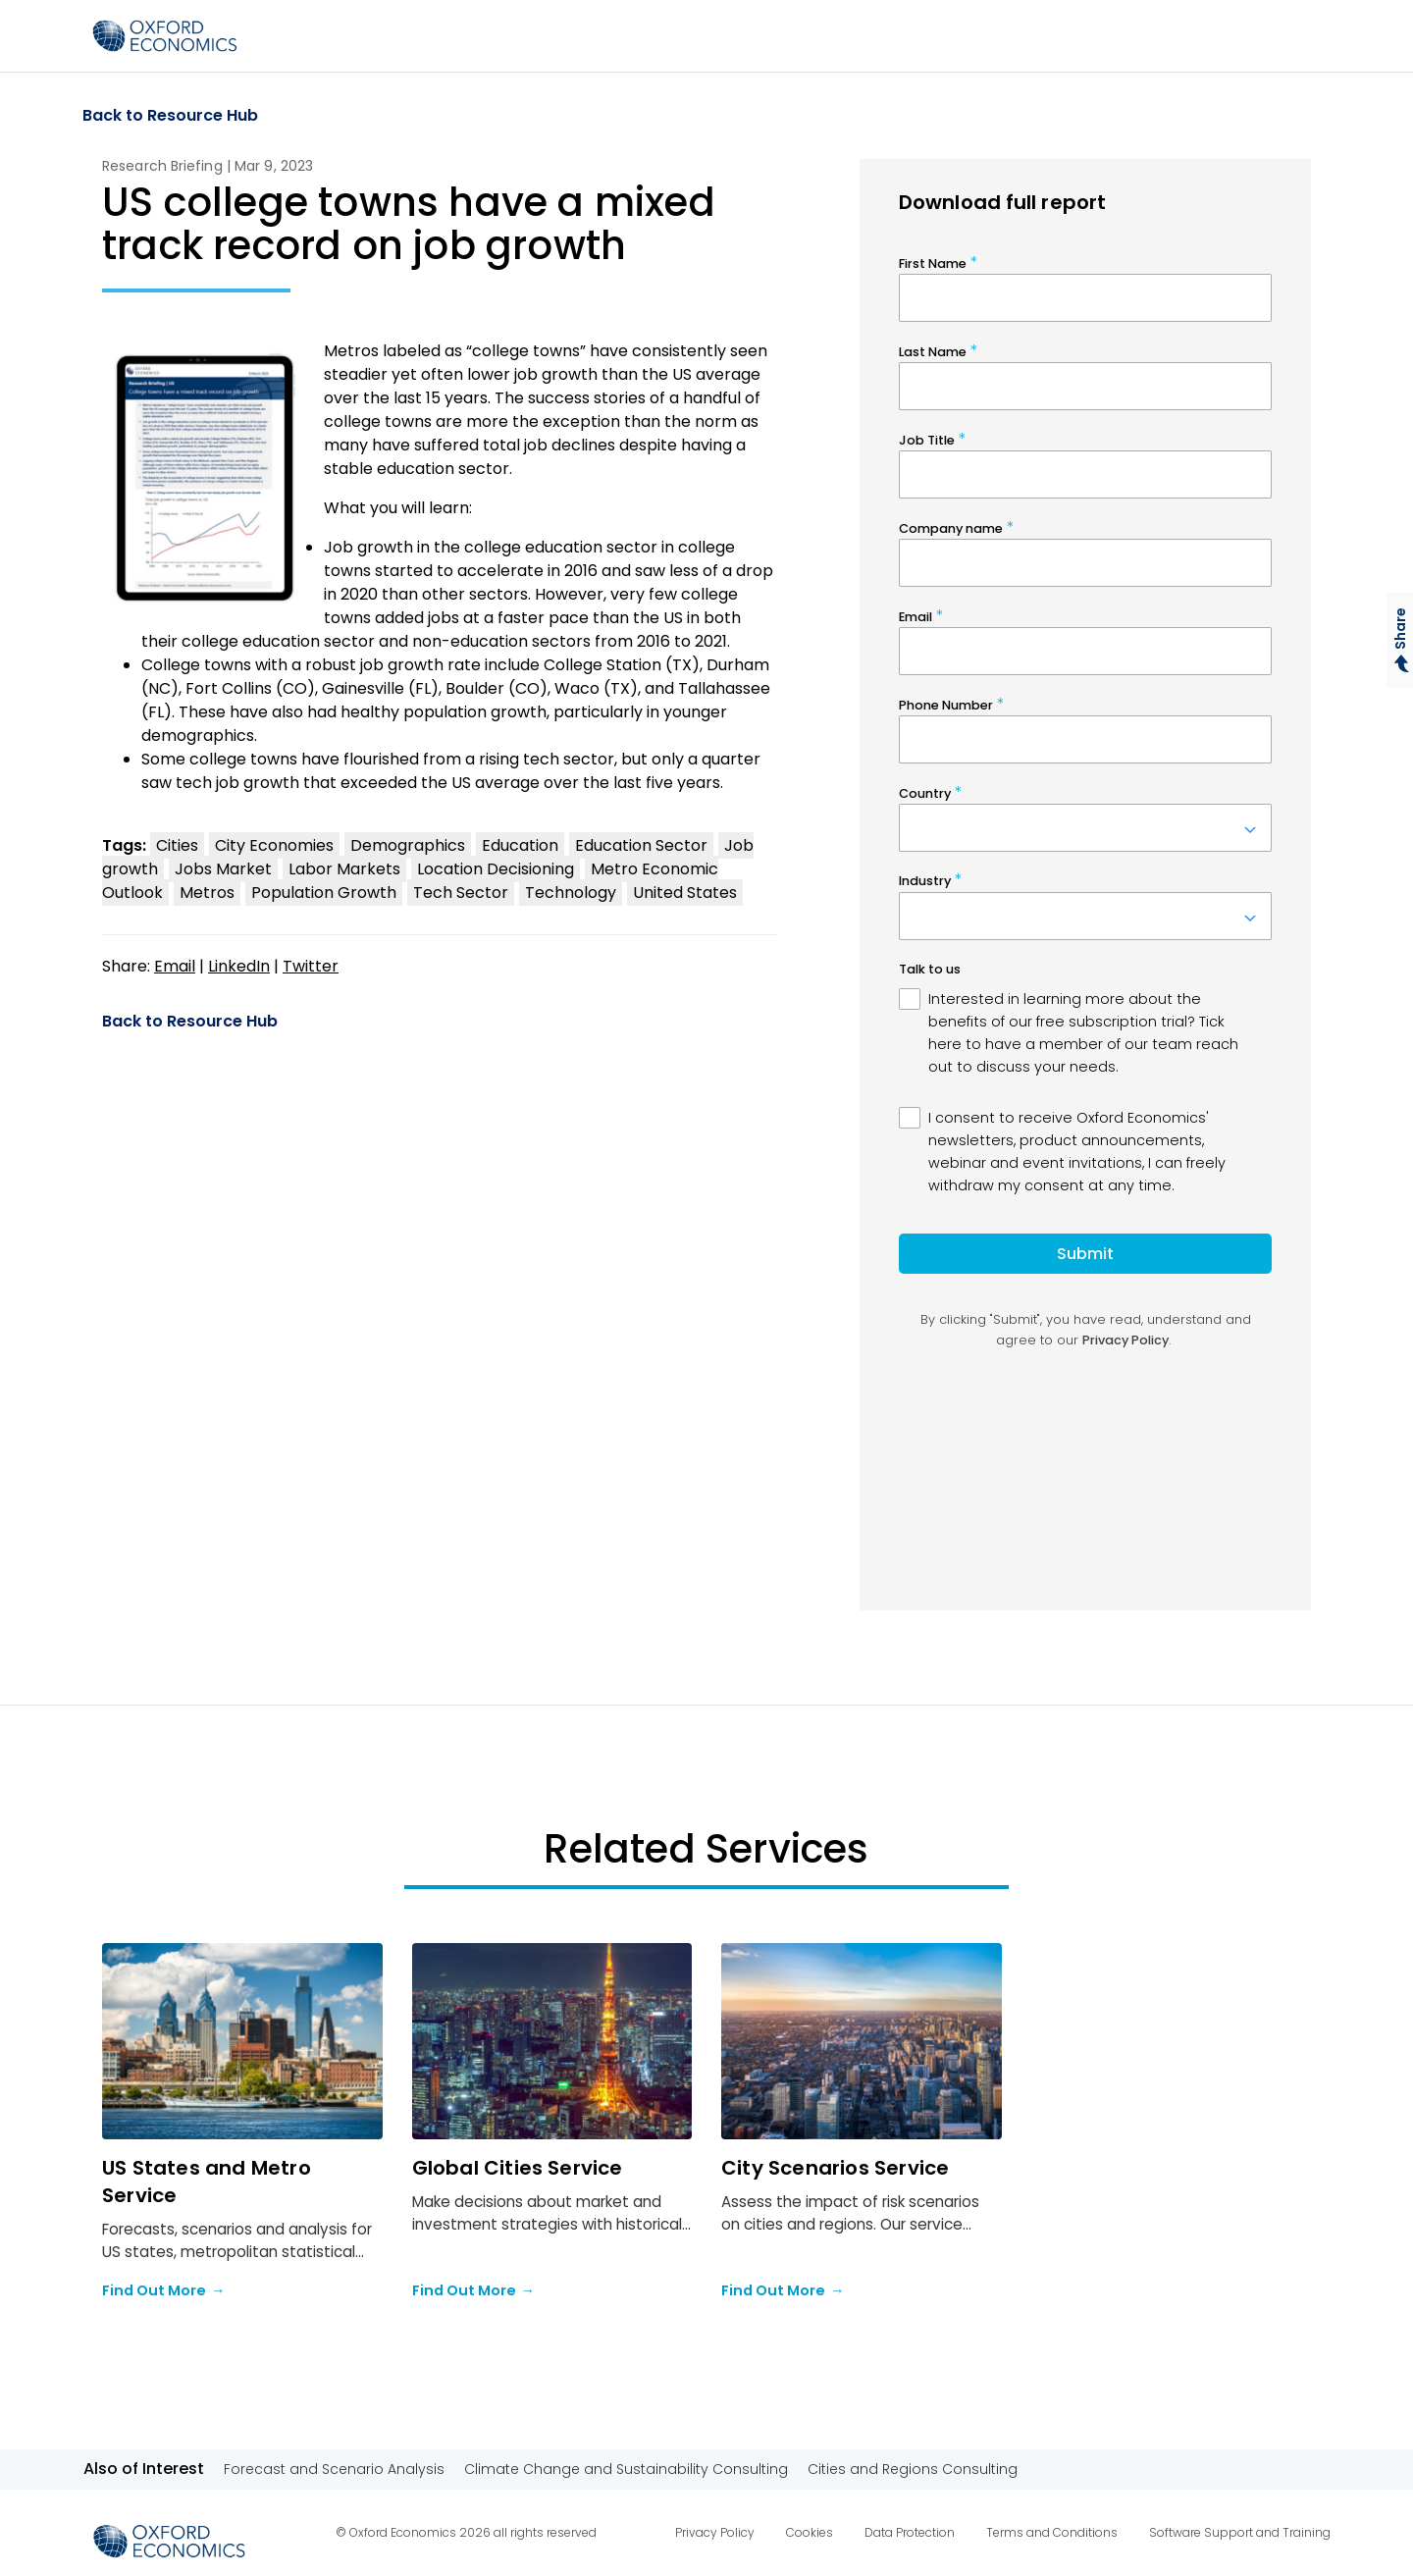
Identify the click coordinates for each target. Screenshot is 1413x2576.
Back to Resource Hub (170, 116)
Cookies (809, 2532)
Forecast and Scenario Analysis (334, 2469)
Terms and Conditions (1052, 2532)
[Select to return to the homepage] (164, 36)
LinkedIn (239, 966)
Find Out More (163, 2291)
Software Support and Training (1240, 2532)
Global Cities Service (517, 2168)
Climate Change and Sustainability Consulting (626, 2469)
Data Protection (909, 2532)
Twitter (311, 966)
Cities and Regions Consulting (913, 2469)
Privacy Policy (715, 2532)
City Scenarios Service (835, 2168)
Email (174, 966)
